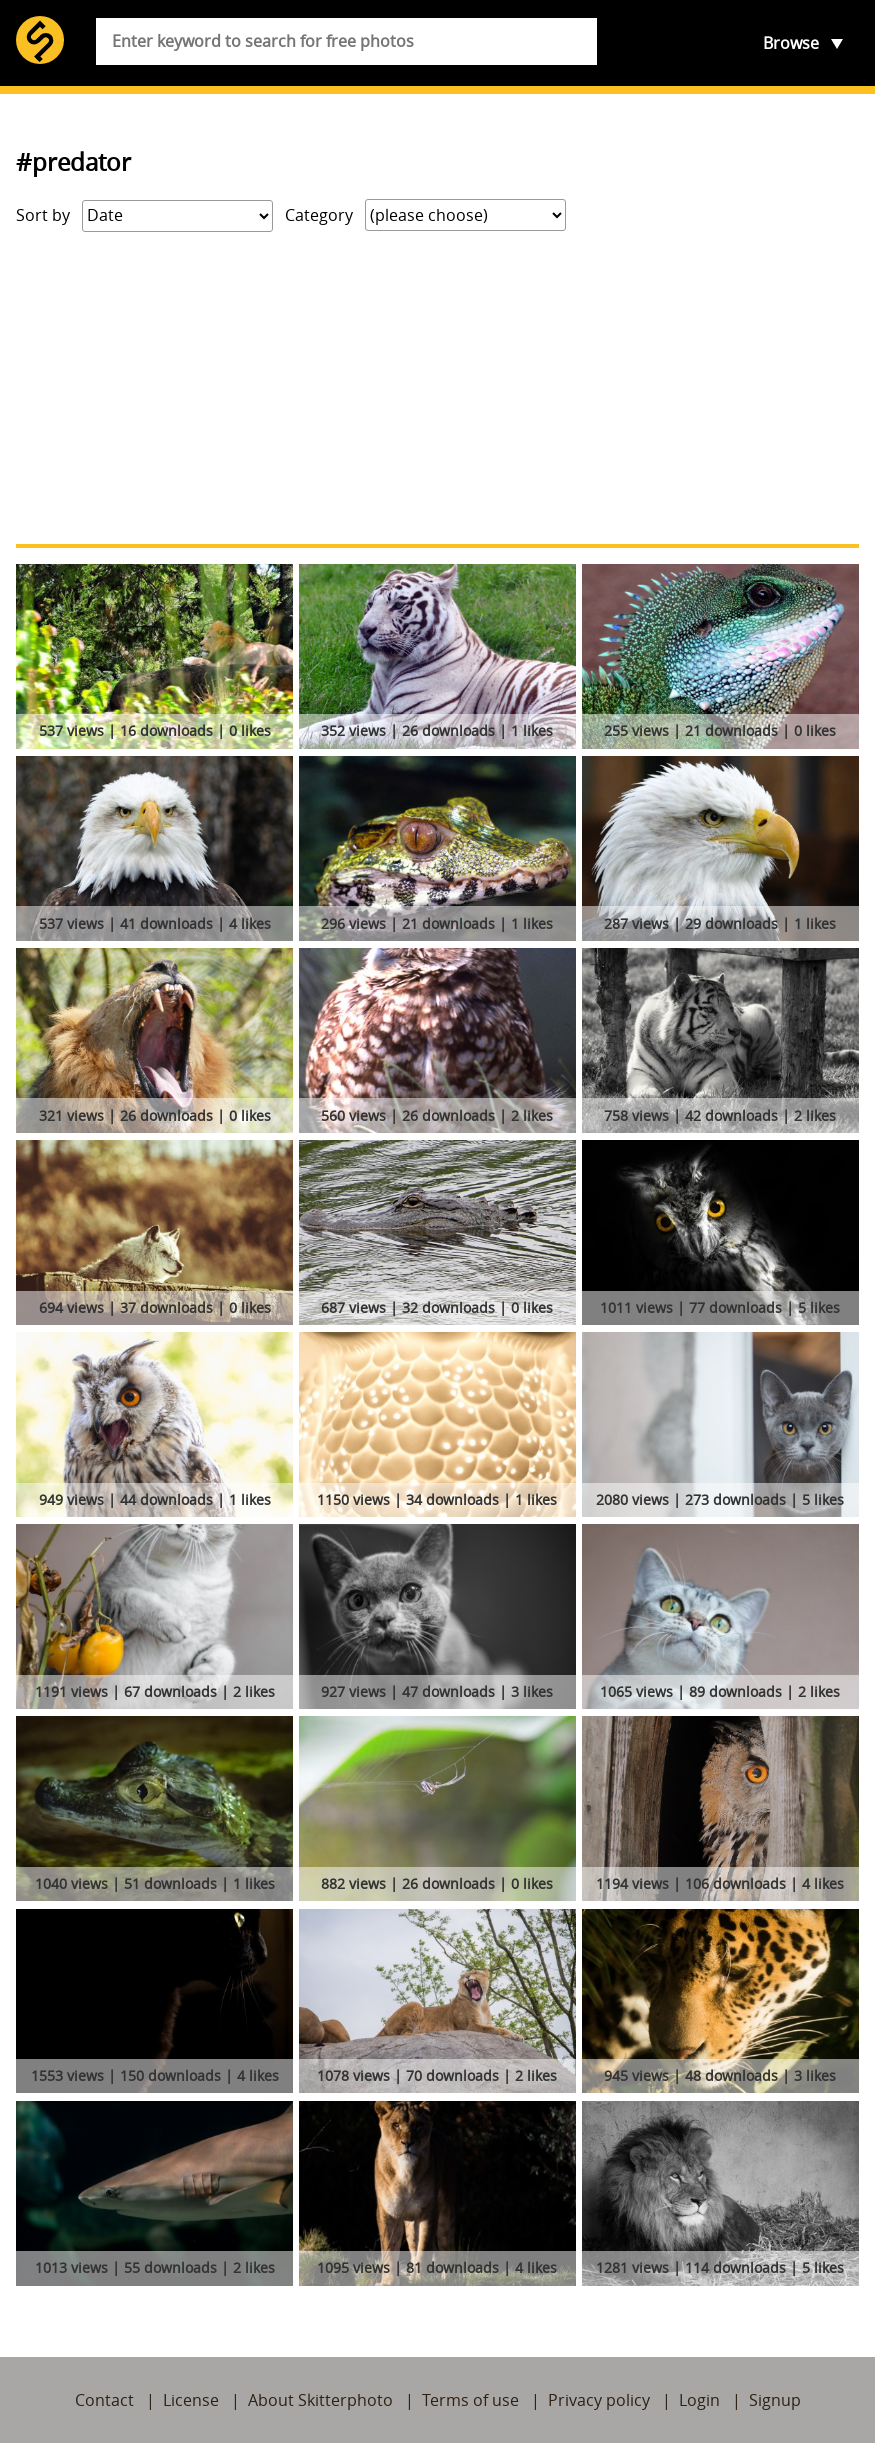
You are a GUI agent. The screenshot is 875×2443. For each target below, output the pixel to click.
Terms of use (470, 2400)
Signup (775, 2400)
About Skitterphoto (320, 2400)
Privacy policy (599, 2400)
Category (319, 215)
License (191, 2400)
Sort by (43, 215)
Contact (104, 2400)
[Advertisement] (437, 388)
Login (699, 2400)
